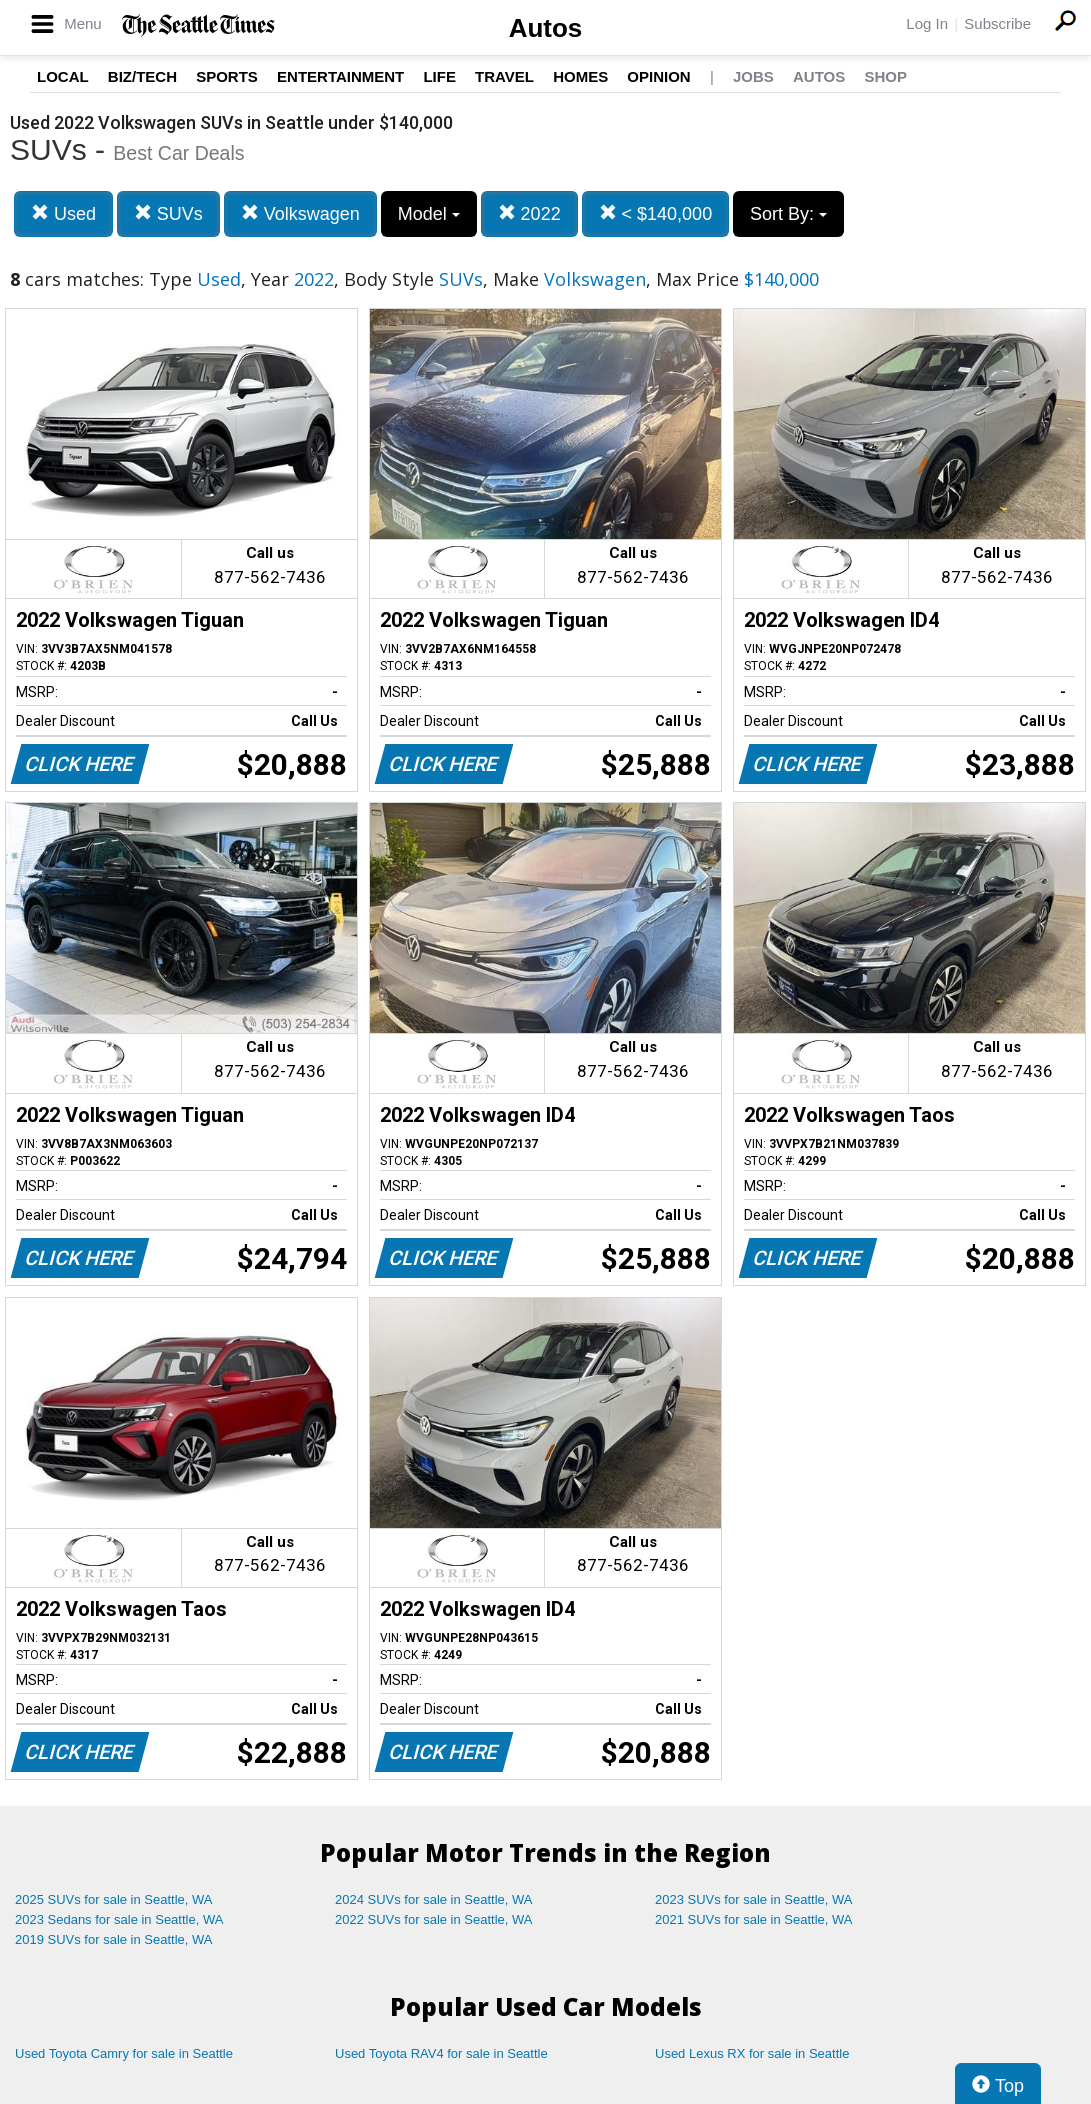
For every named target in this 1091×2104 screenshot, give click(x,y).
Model (429, 214)
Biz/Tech (142, 76)
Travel (504, 76)
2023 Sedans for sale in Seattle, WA (119, 1919)
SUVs (168, 213)
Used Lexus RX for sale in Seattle (752, 2053)
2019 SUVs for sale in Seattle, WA (114, 1939)
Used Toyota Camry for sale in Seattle (124, 2053)
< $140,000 (656, 213)
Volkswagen (300, 213)
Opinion (658, 76)
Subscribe (997, 23)
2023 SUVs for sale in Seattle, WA (754, 1899)
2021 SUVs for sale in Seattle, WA (754, 1919)
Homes (580, 76)
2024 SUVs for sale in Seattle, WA (434, 1899)
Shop (885, 76)
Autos (546, 28)
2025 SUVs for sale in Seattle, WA (114, 1899)
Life (439, 76)
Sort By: (788, 214)
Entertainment (340, 76)
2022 (529, 213)
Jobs (753, 76)
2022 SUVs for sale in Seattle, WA (434, 1919)
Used (63, 213)
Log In (927, 23)
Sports (227, 76)
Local (63, 76)
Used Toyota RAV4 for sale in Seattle (441, 2053)
